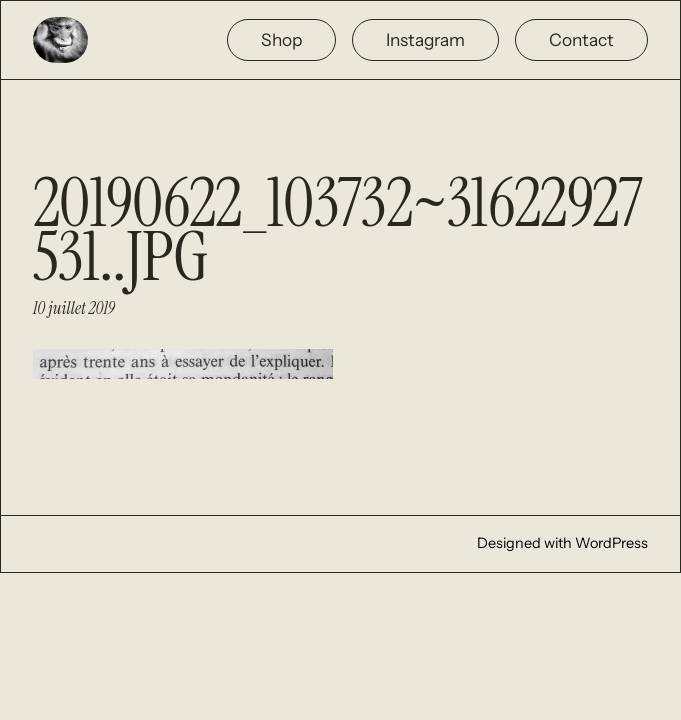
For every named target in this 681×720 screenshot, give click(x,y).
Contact (581, 39)
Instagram (425, 39)
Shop (281, 39)
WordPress (611, 543)
